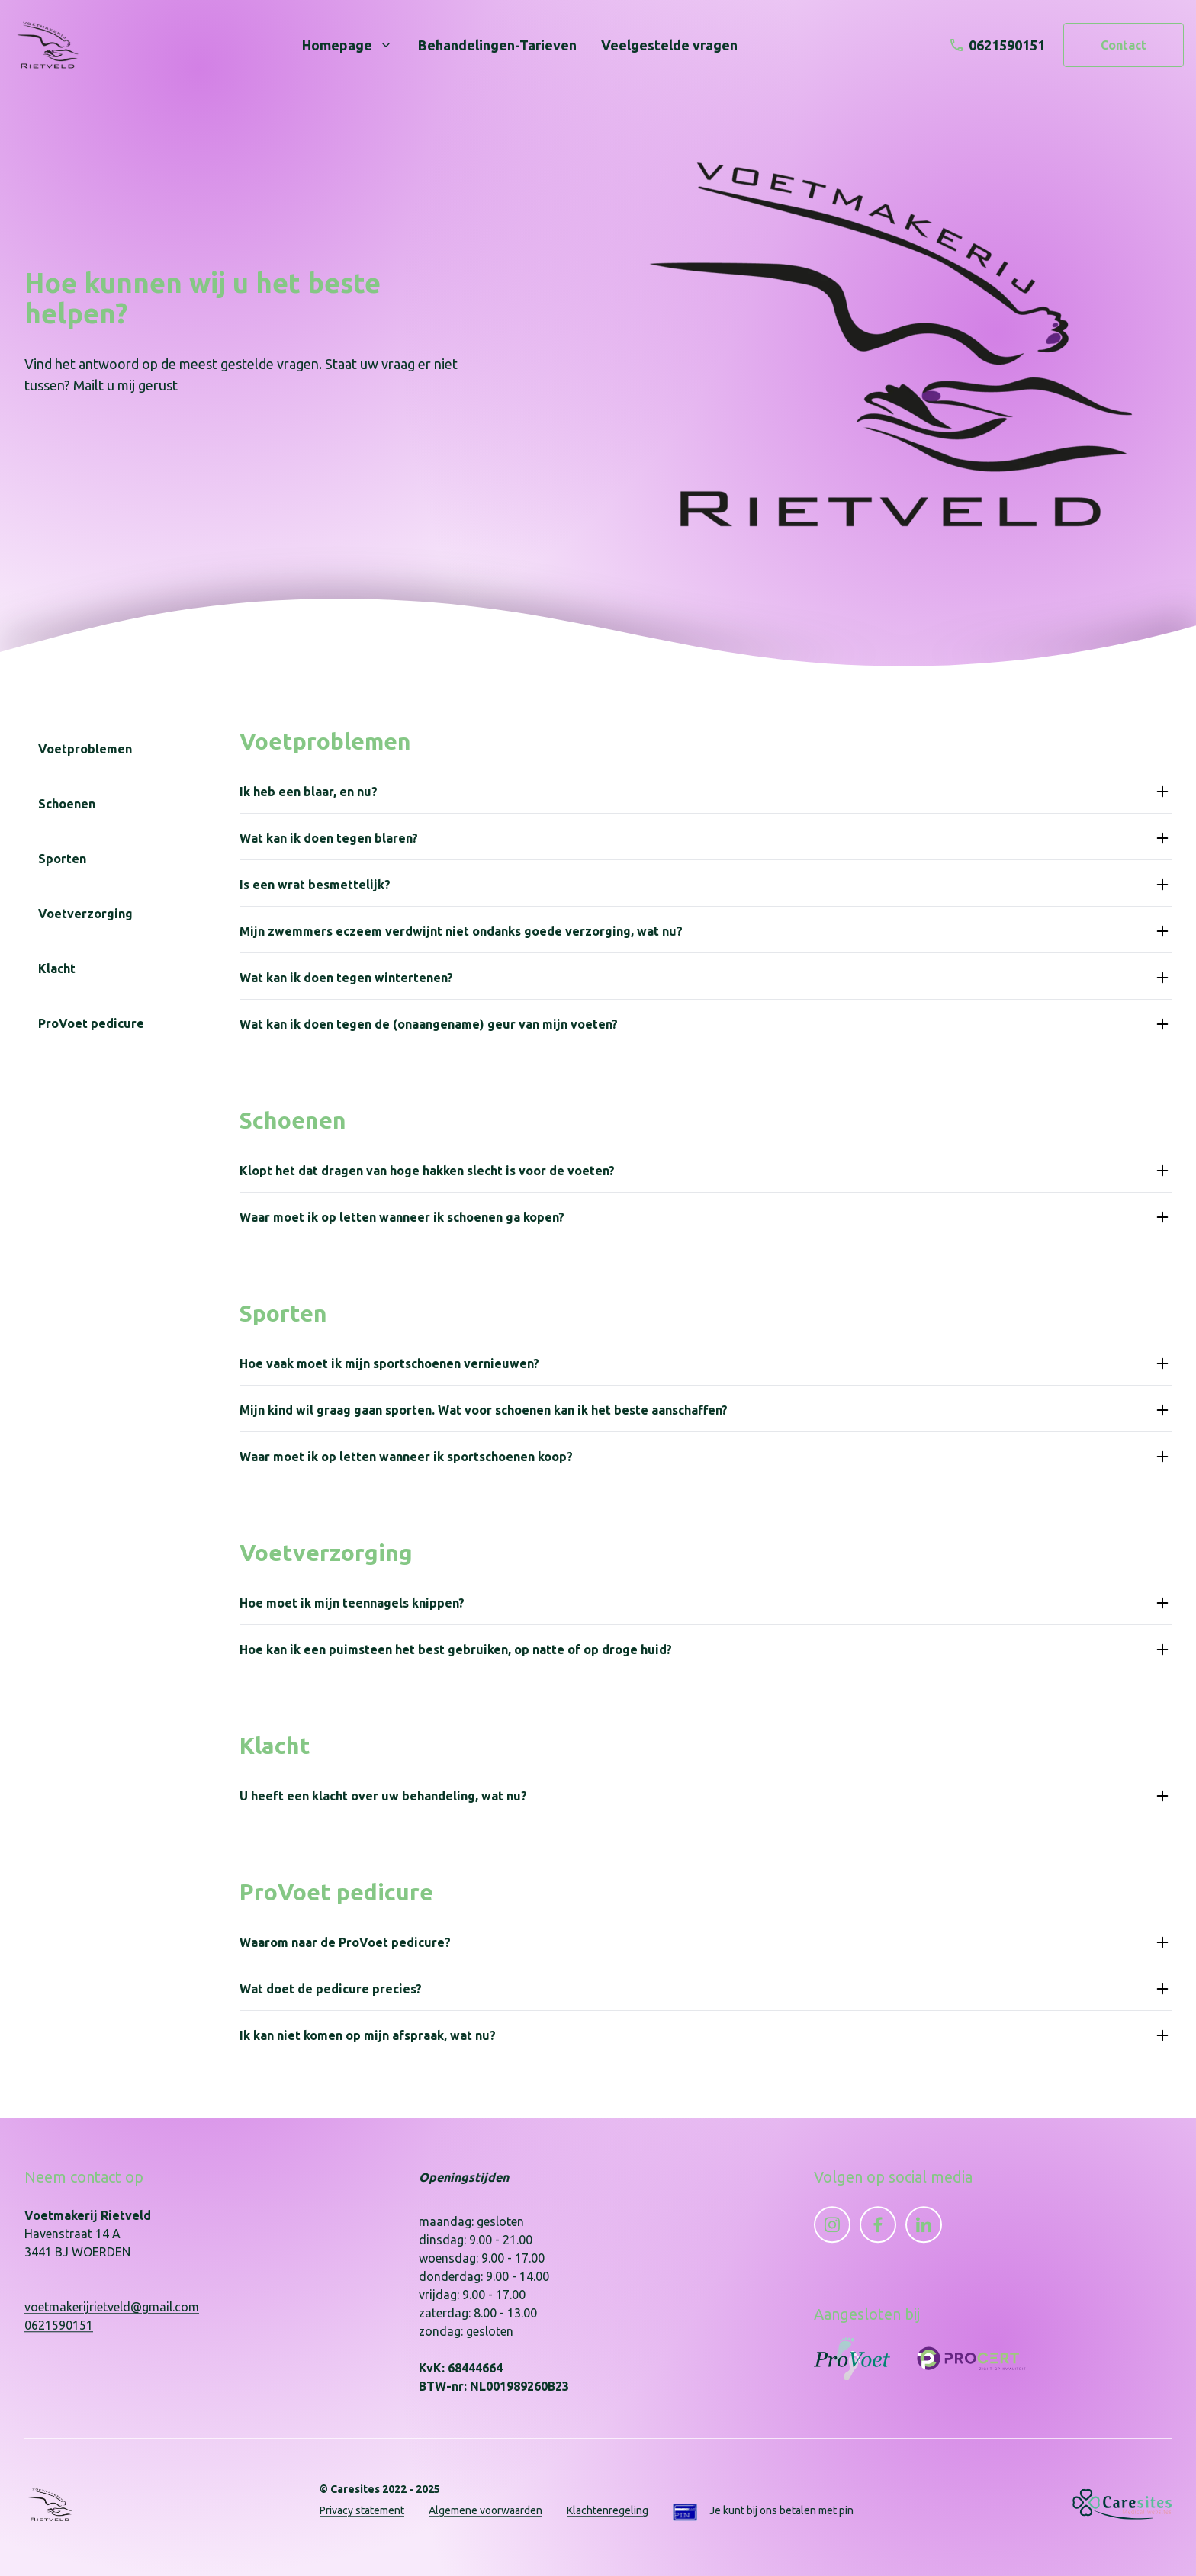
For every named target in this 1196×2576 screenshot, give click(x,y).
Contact (1123, 45)
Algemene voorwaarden (485, 2510)
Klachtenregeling (607, 2510)
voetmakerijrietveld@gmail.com (111, 2307)
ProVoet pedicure (91, 1023)
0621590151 (58, 2325)
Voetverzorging (85, 913)
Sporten (62, 859)
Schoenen (66, 804)
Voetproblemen (85, 749)
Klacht (57, 968)
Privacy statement (362, 2510)
